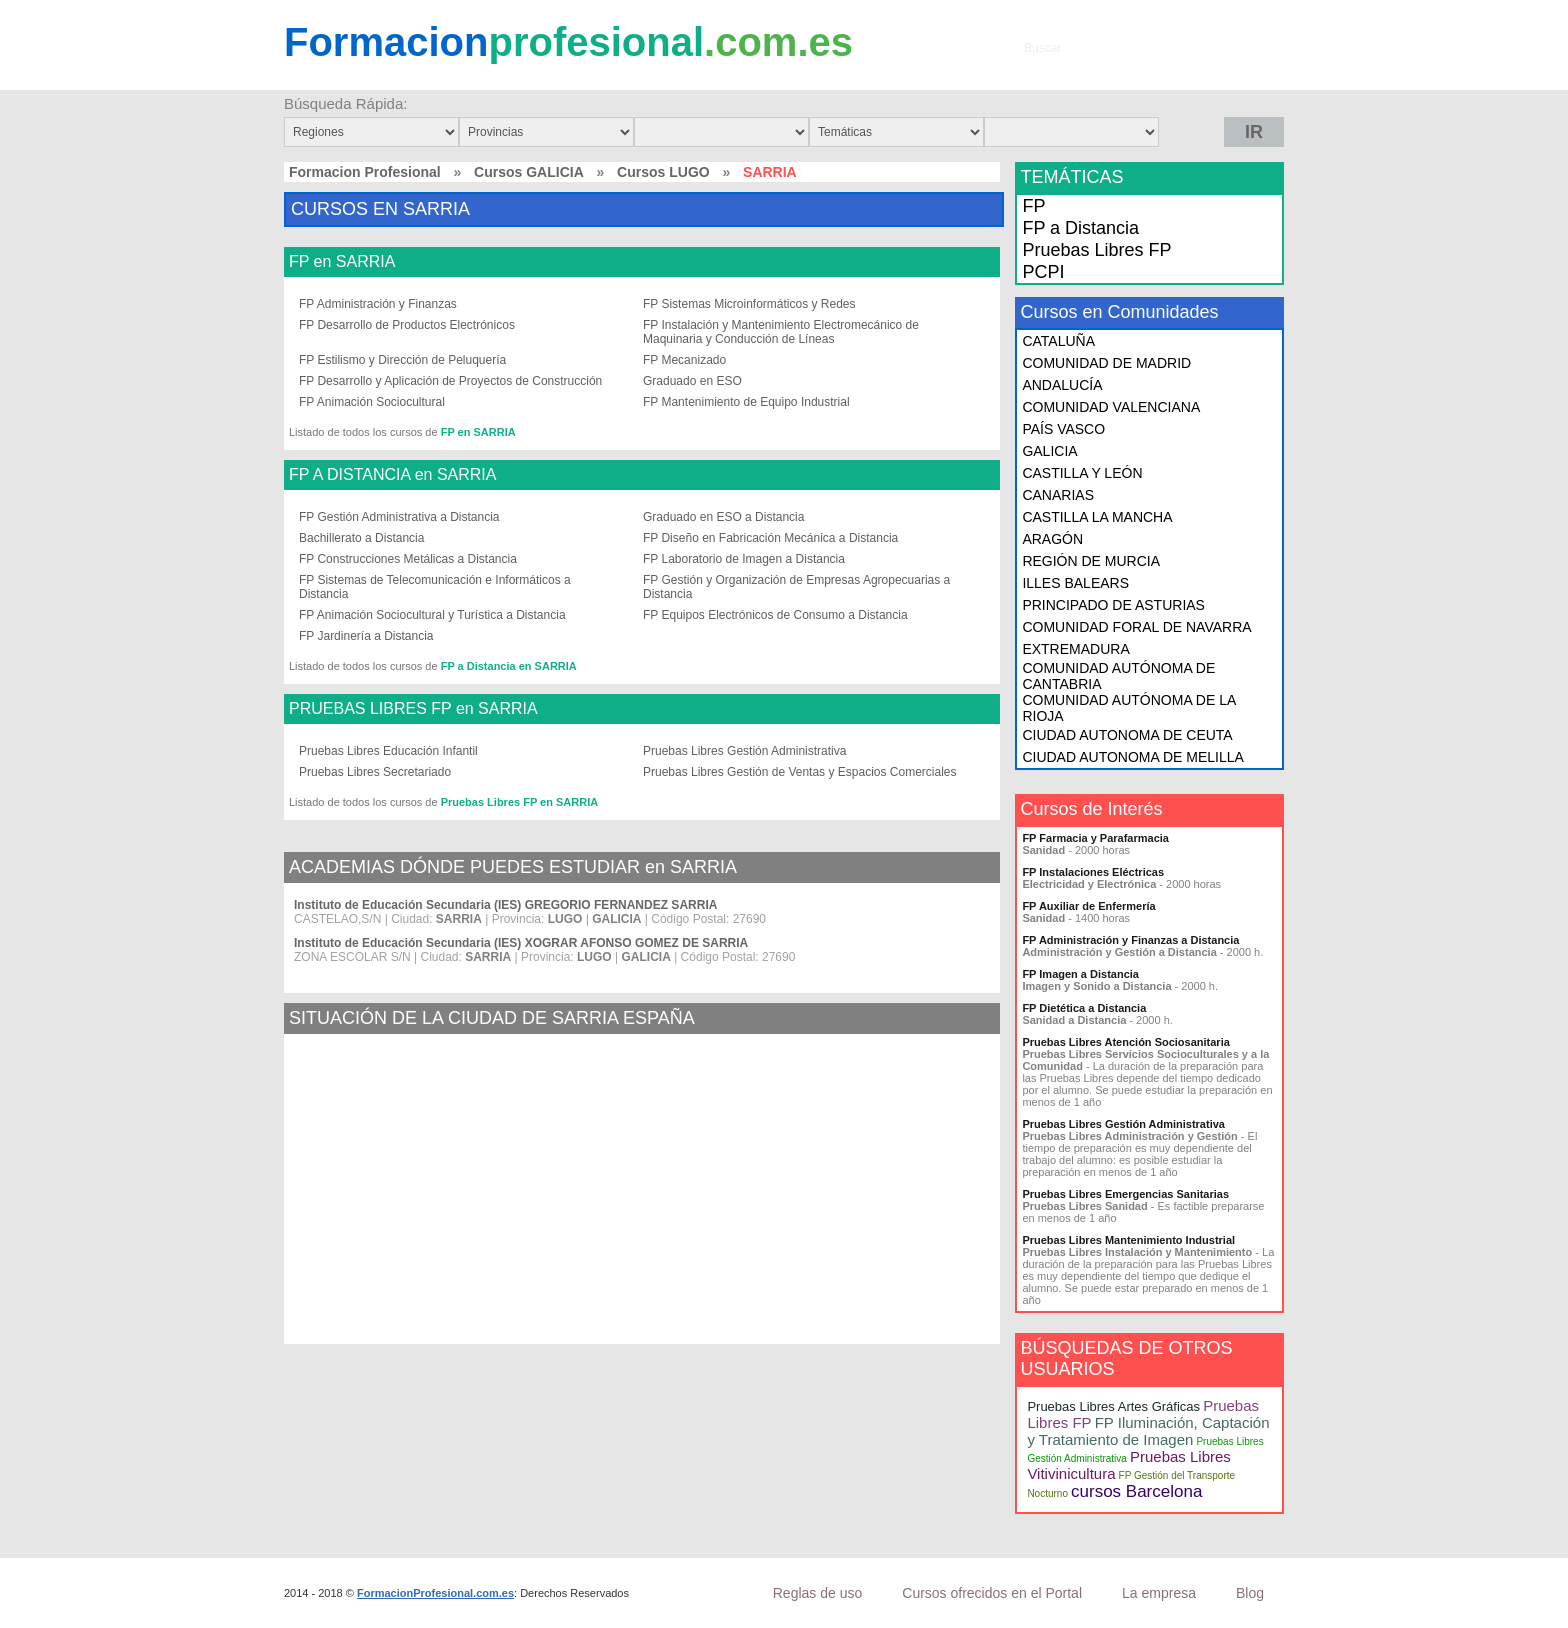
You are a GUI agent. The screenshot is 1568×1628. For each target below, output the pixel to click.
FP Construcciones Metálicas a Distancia (408, 559)
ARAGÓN (1052, 539)
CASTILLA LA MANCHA (1097, 517)
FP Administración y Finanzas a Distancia (1130, 940)
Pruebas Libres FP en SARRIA (520, 802)
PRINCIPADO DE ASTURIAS (1113, 605)
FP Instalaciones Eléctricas (1093, 872)
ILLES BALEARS (1075, 583)
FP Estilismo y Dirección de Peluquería (402, 360)
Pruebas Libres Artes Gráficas (1113, 1406)
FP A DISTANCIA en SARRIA (392, 475)
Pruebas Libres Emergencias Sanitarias (1125, 1194)
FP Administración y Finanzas (378, 304)
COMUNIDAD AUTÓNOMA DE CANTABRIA (1118, 676)
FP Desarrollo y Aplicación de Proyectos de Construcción (450, 381)
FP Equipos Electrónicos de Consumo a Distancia (775, 615)
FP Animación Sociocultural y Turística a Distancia (432, 615)
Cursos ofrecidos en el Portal (992, 1593)
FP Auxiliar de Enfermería (1088, 906)
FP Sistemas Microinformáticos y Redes (749, 304)
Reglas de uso (818, 1593)
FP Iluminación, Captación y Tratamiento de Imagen (1148, 1431)
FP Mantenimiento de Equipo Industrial (746, 402)
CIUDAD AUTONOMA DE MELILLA (1132, 757)
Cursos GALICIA (529, 172)
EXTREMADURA (1075, 649)
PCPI (1043, 272)
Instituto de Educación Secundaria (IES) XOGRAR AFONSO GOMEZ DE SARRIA (521, 943)
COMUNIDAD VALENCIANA (1111, 407)
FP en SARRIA (342, 262)
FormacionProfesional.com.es (435, 1593)
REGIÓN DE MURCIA (1091, 561)
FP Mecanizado (684, 360)
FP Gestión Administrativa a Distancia (399, 517)
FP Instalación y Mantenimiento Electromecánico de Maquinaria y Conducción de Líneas (781, 332)
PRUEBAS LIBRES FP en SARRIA (413, 709)
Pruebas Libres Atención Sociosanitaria (1125, 1042)
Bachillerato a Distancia (361, 538)
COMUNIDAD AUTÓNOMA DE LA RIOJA (1128, 708)
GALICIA (1049, 451)
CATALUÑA (1058, 341)
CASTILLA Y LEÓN (1082, 473)
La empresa (1159, 1593)
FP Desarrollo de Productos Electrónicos (407, 325)
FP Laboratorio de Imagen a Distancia (744, 559)
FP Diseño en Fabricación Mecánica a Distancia (770, 538)
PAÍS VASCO (1063, 429)
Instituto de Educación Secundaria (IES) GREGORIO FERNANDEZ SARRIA (505, 905)
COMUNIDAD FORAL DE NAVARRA (1136, 627)
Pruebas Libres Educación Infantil (388, 751)
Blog (1250, 1593)
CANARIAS (1058, 495)
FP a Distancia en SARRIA (509, 666)
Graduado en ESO (692, 381)
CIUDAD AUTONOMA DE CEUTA (1127, 735)
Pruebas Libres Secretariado (375, 772)
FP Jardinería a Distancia (366, 636)
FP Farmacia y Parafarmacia (1095, 838)
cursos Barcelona (1136, 1491)
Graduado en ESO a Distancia (723, 517)
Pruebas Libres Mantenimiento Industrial (1128, 1240)
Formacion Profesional (365, 172)
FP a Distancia (1080, 228)
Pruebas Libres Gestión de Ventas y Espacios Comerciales (800, 772)
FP (1033, 206)
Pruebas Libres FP (1096, 250)
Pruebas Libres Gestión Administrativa (744, 751)
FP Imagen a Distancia (1080, 974)
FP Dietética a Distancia (1084, 1008)
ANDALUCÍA (1062, 385)
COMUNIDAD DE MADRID (1106, 363)
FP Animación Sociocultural (372, 402)
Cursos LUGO (663, 172)
